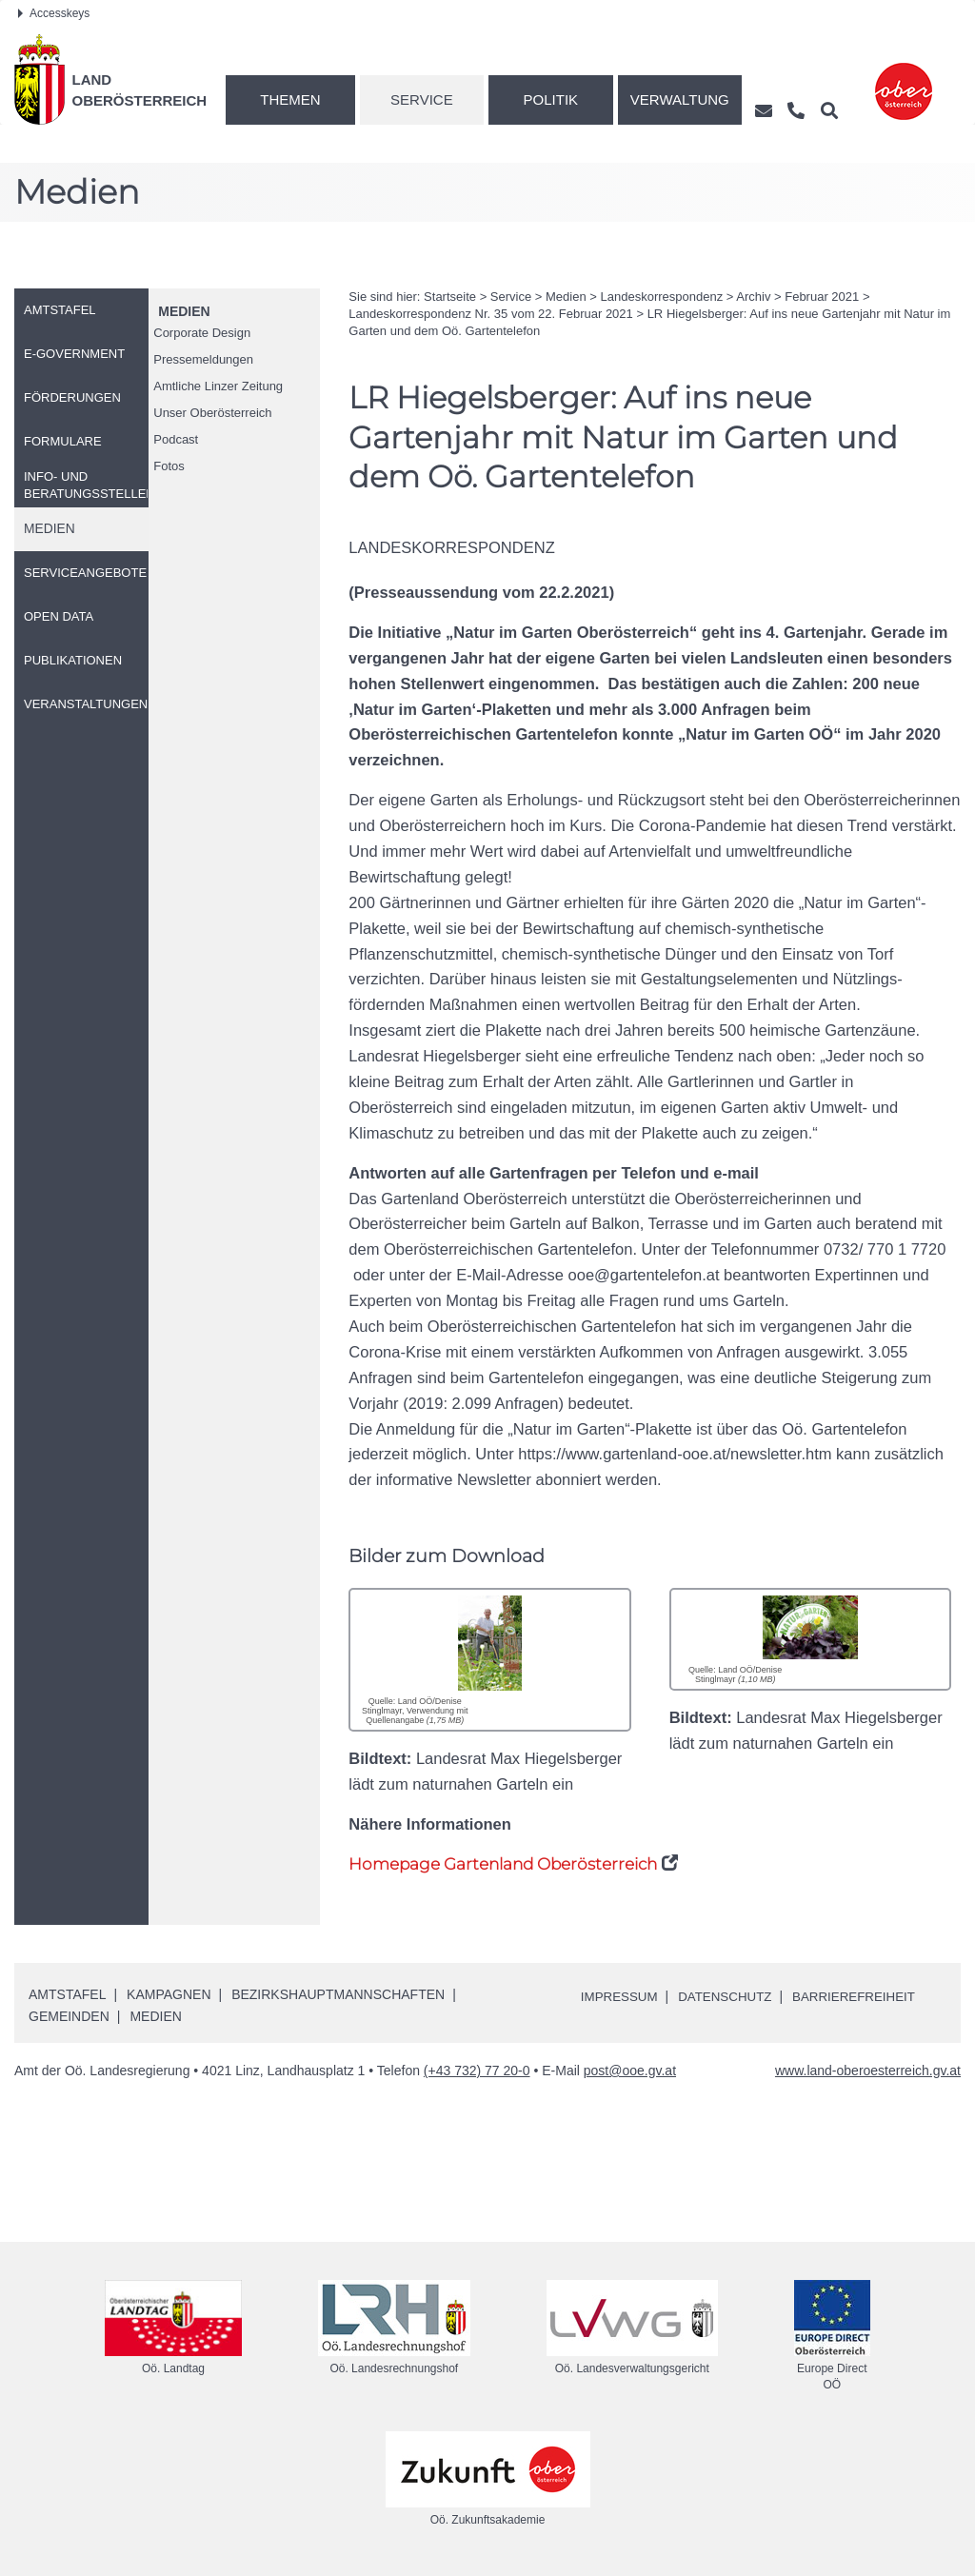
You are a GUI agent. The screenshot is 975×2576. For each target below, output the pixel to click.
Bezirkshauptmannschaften (338, 1994)
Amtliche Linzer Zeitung (218, 386)
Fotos (169, 466)
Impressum (621, 1996)
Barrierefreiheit (865, 1996)
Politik (551, 99)
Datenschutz (731, 1996)
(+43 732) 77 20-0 (477, 2070)
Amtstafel (67, 1994)
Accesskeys (54, 13)
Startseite (450, 296)
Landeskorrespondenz (662, 296)
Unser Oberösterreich (212, 413)
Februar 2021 (822, 296)
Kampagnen (168, 1994)
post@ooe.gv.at (630, 2070)
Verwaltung (679, 99)
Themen (290, 99)
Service (421, 99)
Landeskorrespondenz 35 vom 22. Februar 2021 (490, 314)
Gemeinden (69, 2016)
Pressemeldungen (203, 359)
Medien (183, 311)
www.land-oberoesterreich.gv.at (868, 2070)
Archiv (753, 296)
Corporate (201, 333)
